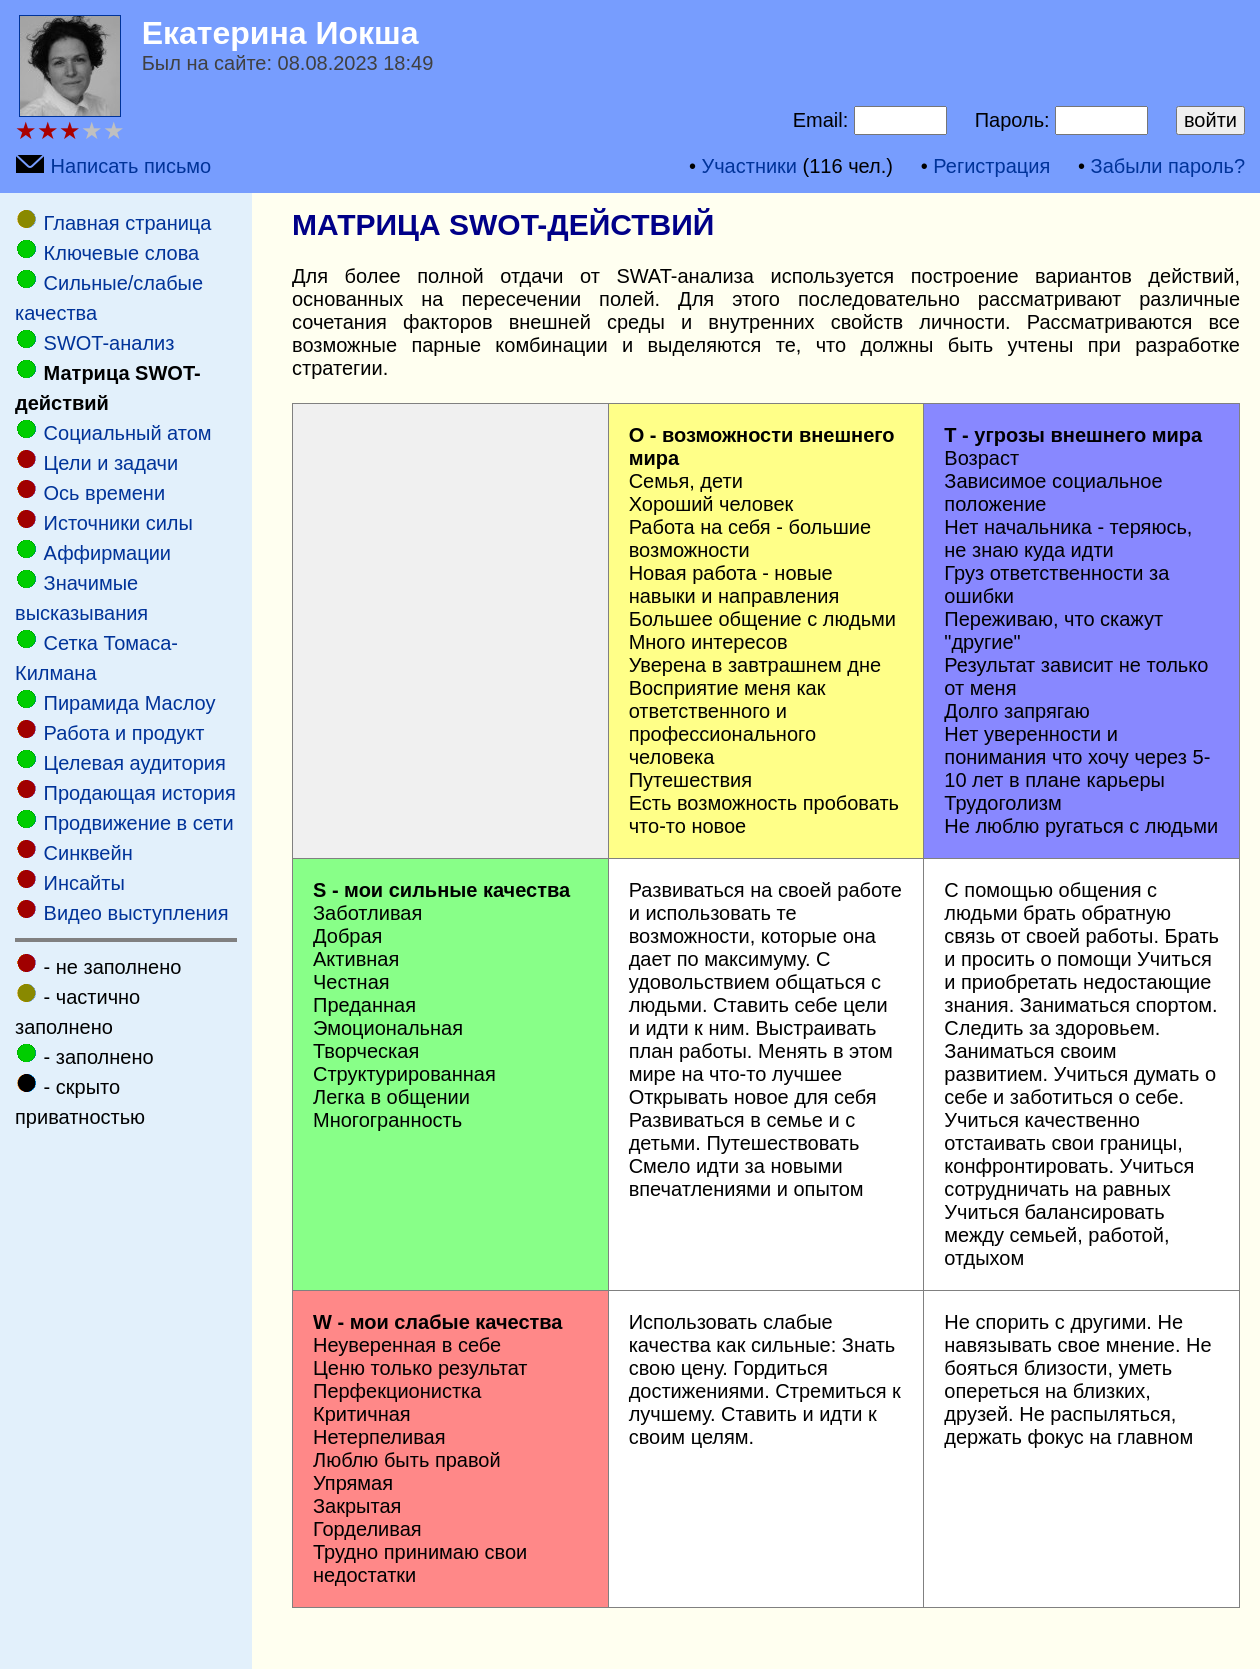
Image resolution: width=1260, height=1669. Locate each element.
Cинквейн (88, 853)
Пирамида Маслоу (130, 703)
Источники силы (118, 523)
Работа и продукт (124, 733)
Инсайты (84, 883)
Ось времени (105, 493)
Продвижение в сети (139, 823)
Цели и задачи (111, 463)
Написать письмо (131, 166)
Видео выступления (136, 913)
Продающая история (140, 793)
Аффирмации (107, 553)
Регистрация (991, 166)
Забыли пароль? (1168, 166)
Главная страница (128, 223)
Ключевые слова (122, 253)
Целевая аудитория (135, 763)
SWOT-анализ (109, 343)
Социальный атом (128, 433)
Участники (749, 166)
